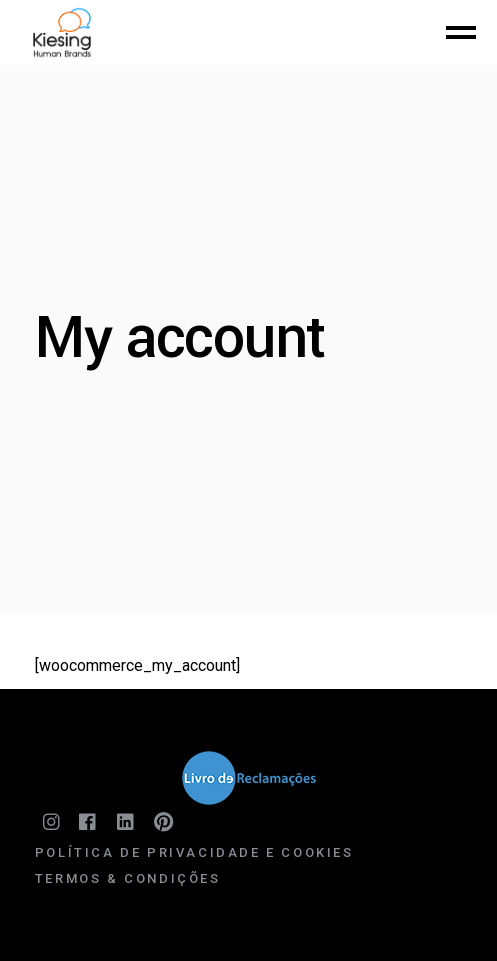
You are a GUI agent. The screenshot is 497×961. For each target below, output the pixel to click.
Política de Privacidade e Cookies (194, 852)
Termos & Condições (128, 878)
